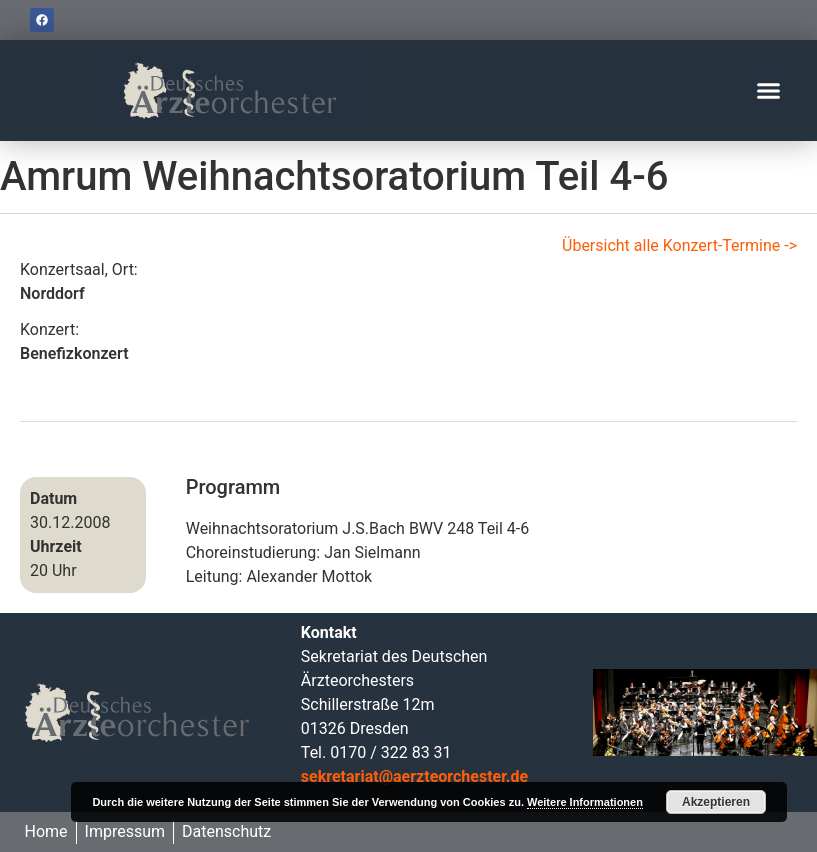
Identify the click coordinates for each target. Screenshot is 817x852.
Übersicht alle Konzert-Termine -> (679, 245)
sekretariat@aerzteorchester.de (414, 776)
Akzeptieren (716, 802)
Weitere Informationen (585, 802)
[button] (769, 91)
